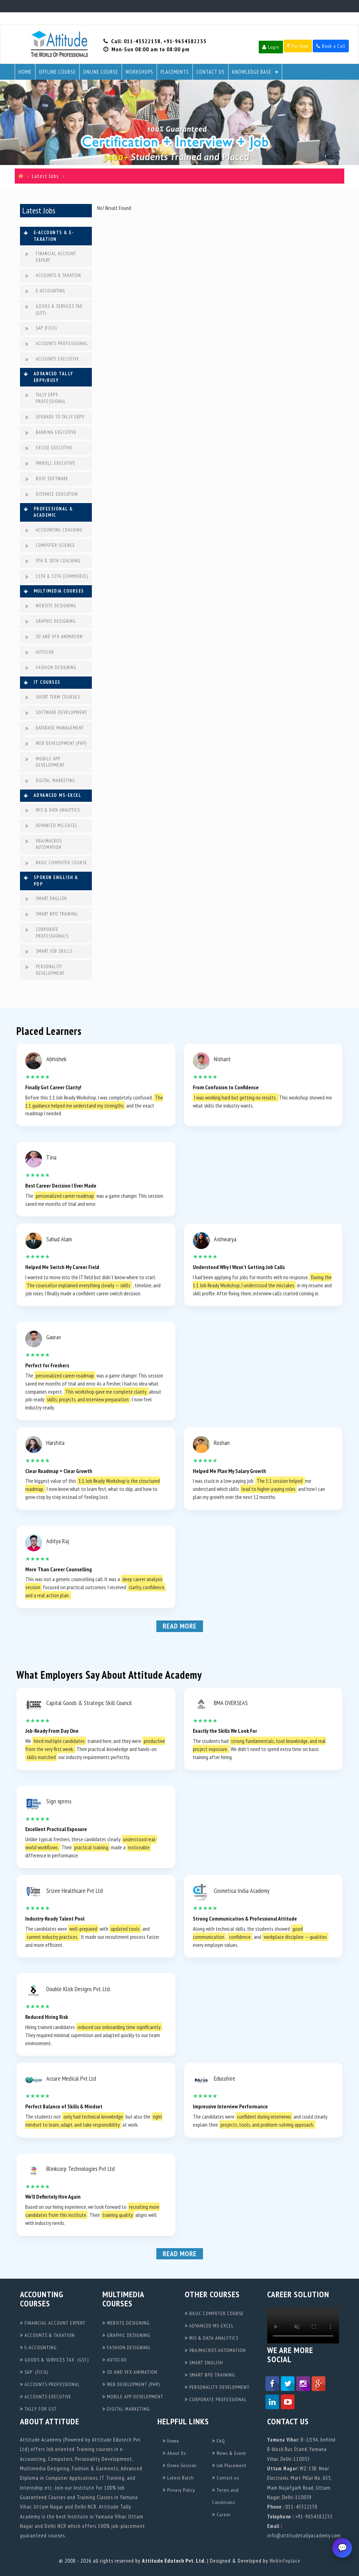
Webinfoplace (285, 2560)
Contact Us (210, 71)
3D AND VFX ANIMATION (54, 637)
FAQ (218, 2441)
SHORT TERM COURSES (52, 697)
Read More (180, 1626)
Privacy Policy (179, 2490)
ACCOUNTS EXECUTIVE (52, 359)
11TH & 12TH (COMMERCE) (56, 576)
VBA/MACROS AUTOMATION (43, 844)
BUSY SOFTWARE (46, 479)
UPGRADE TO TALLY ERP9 (54, 417)
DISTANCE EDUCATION (51, 494)
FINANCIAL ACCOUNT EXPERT (50, 257)
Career (221, 2514)
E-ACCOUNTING (45, 291)
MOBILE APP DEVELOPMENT (45, 762)
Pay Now (298, 46)
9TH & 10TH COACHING (53, 561)
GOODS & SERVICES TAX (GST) (54, 309)
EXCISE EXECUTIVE (49, 448)
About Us (174, 2453)
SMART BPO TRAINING (51, 914)
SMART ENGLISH (46, 899)
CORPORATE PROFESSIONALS (46, 932)
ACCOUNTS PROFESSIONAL (56, 344)
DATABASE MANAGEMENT (54, 728)
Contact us (225, 2478)
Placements (175, 71)
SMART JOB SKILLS (49, 951)
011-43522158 (142, 41)
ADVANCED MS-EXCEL (51, 826)
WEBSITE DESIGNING (50, 606)
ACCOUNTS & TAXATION (53, 275)
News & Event (229, 2453)
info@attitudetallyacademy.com (304, 2535)
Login (270, 47)
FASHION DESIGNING (50, 668)
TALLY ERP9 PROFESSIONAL (45, 398)
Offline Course (57, 71)
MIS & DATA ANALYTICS (52, 810)
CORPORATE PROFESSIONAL (216, 2399)
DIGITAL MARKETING (50, 781)
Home (25, 71)
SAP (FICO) (41, 328)
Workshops (139, 71)
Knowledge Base (251, 71)
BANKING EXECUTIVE (50, 432)
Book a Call (330, 46)
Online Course (100, 71)
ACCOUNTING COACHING (54, 530)
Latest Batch (178, 2478)
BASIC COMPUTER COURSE (56, 863)
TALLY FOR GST (38, 2409)
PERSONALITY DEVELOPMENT (45, 970)
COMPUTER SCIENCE (50, 545)
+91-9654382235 (184, 41)
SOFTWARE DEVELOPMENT (56, 712)
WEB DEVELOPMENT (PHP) (56, 743)
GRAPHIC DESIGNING (50, 621)
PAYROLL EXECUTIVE (50, 463)
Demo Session (180, 2465)
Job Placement (229, 2465)
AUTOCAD (39, 652)
